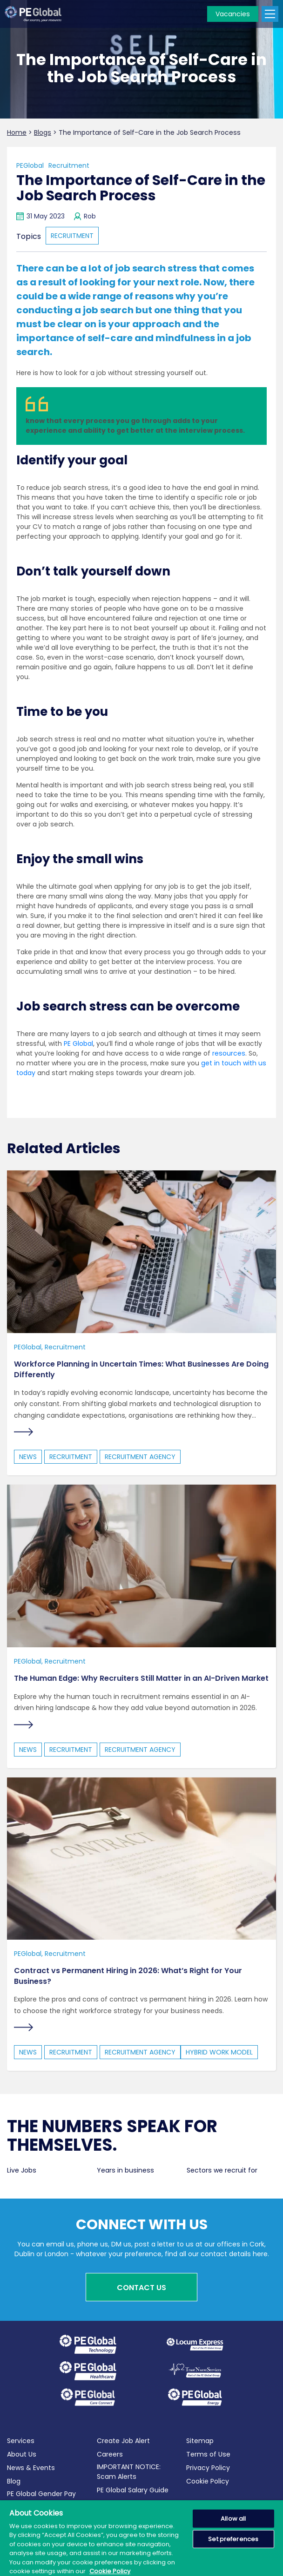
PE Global (78, 1043)
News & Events (31, 2467)
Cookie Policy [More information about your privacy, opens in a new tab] (109, 2571)
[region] (141, 2538)
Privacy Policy (208, 2467)
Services (20, 2440)
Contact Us (141, 2287)
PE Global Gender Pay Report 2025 (41, 2498)
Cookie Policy (207, 2481)
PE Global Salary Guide (132, 2490)
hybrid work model (219, 2052)
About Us (21, 2454)
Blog (13, 2481)
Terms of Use (208, 2454)
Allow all (233, 2518)
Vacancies (233, 14)
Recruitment (68, 165)
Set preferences (233, 2539)
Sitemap (200, 2440)
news (28, 1456)
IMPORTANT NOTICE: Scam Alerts (129, 2471)
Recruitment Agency (140, 1456)
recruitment (72, 235)
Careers (110, 2454)
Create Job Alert (123, 2440)
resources (228, 1053)
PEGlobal (30, 165)
